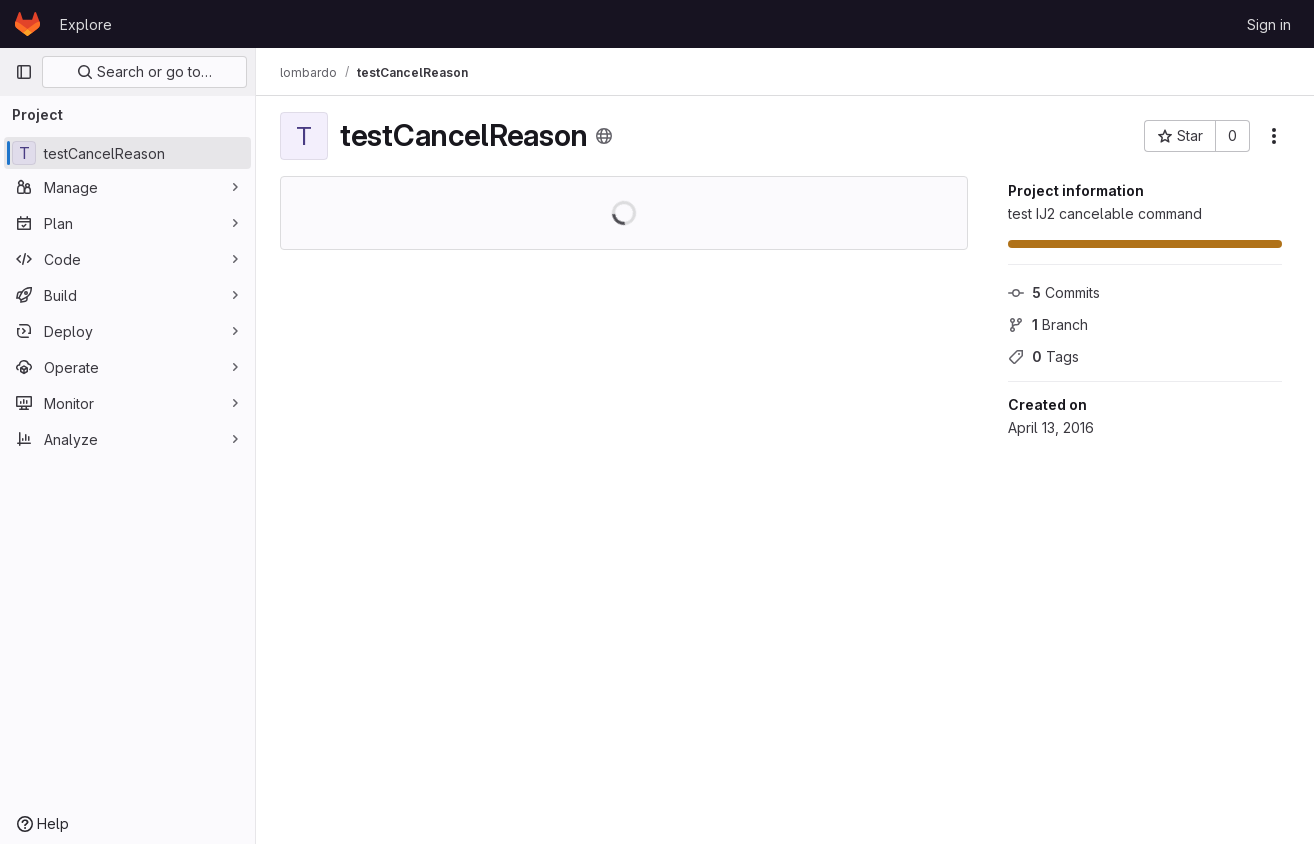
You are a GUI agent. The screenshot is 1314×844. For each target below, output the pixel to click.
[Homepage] (27, 24)
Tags (1043, 356)
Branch (1048, 324)
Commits (1054, 292)
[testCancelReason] (127, 153)
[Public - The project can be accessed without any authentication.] (604, 136)
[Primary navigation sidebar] (24, 72)
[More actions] (1274, 136)
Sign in (1269, 24)
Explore (86, 24)
